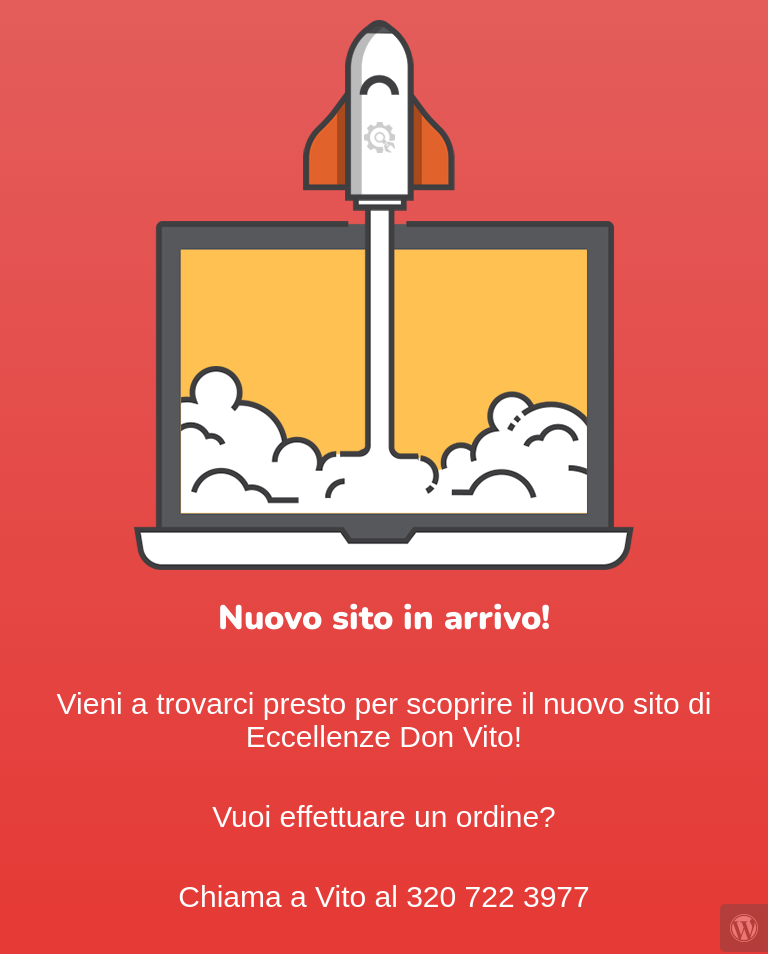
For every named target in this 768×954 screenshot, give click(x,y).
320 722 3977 (498, 896)
